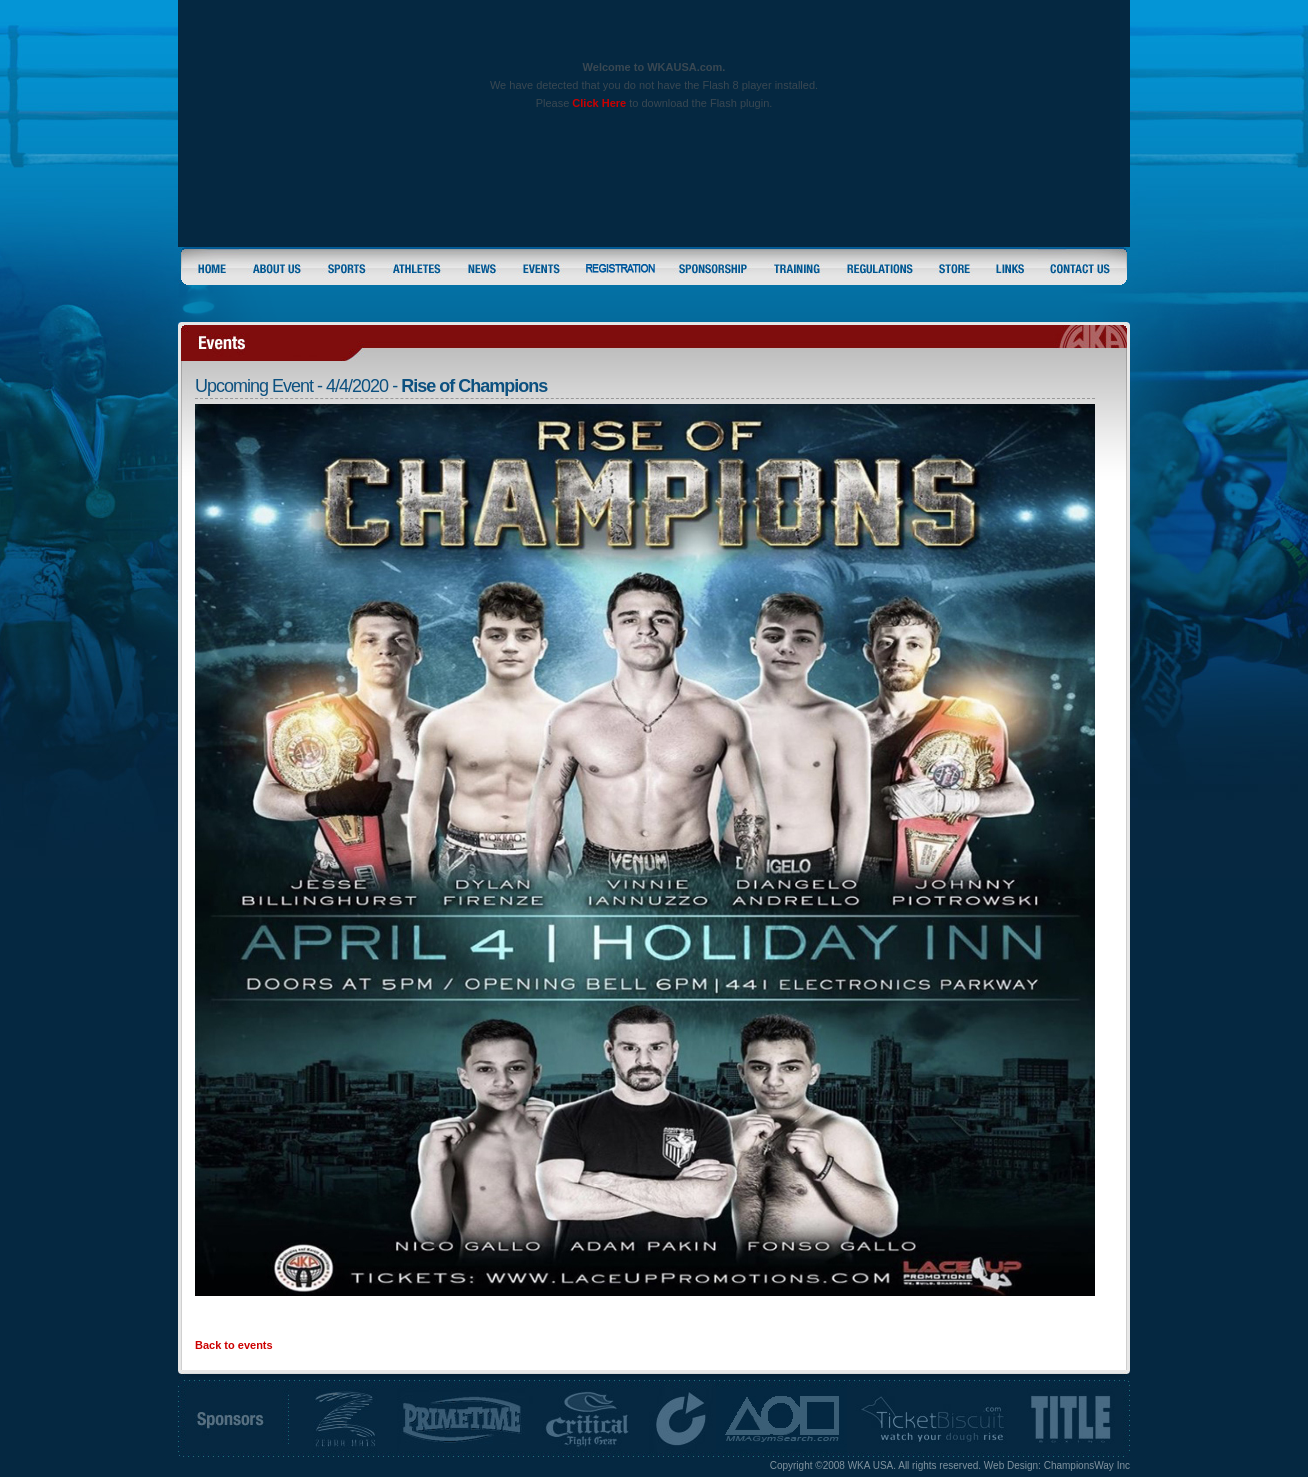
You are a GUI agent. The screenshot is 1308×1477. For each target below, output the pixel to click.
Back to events (234, 1345)
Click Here (599, 103)
